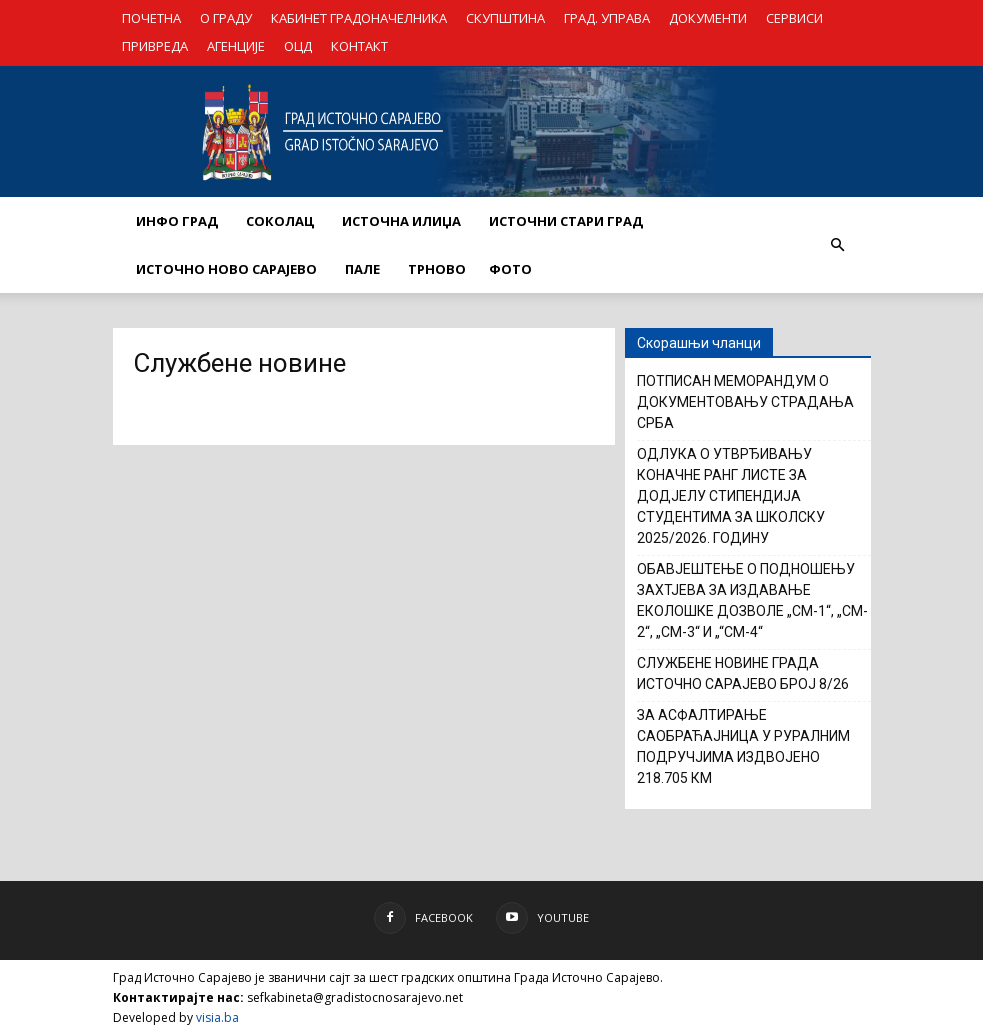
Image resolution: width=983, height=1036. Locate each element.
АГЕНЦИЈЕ (236, 46)
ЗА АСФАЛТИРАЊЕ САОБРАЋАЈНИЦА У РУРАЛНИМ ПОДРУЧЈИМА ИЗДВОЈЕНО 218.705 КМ (743, 746)
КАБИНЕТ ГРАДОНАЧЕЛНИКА (359, 18)
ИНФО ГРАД (177, 221)
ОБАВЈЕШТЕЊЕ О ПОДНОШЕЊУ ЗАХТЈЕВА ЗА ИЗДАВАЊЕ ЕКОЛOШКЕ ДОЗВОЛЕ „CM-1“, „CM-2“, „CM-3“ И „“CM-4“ (752, 600)
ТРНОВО (437, 269)
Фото (510, 269)
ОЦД (298, 46)
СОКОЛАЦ (280, 221)
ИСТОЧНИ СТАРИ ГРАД (566, 221)
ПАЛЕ (362, 269)
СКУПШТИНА (505, 18)
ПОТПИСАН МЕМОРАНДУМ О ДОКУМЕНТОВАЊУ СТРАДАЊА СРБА (745, 402)
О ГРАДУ (226, 18)
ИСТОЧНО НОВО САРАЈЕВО (226, 269)
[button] (838, 245)
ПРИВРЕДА (155, 46)
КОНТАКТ (359, 46)
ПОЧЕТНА (151, 18)
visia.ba (217, 1017)
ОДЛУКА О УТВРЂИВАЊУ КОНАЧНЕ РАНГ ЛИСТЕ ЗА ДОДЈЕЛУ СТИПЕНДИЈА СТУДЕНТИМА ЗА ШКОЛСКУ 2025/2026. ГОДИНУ (731, 496)
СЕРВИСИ (794, 18)
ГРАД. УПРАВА (607, 18)
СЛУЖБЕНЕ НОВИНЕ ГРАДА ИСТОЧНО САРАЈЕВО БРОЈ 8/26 (743, 673)
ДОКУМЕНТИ (708, 18)
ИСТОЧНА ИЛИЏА (401, 221)
